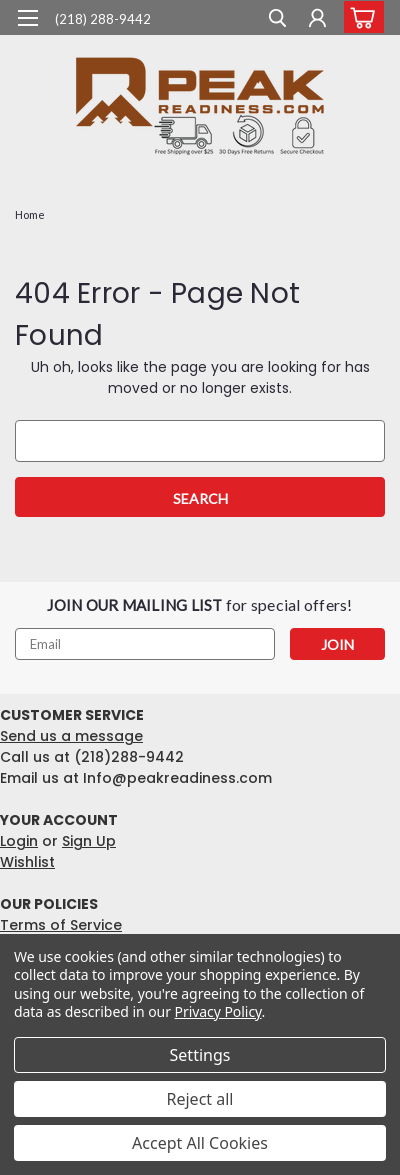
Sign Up (89, 841)
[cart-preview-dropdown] (359, 17)
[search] (277, 20)
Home (30, 214)
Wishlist (27, 862)
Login (19, 841)
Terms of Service (61, 925)
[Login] (317, 20)
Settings (200, 1055)
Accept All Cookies (200, 1143)
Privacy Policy (218, 1011)
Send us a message (71, 736)
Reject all (200, 1099)
